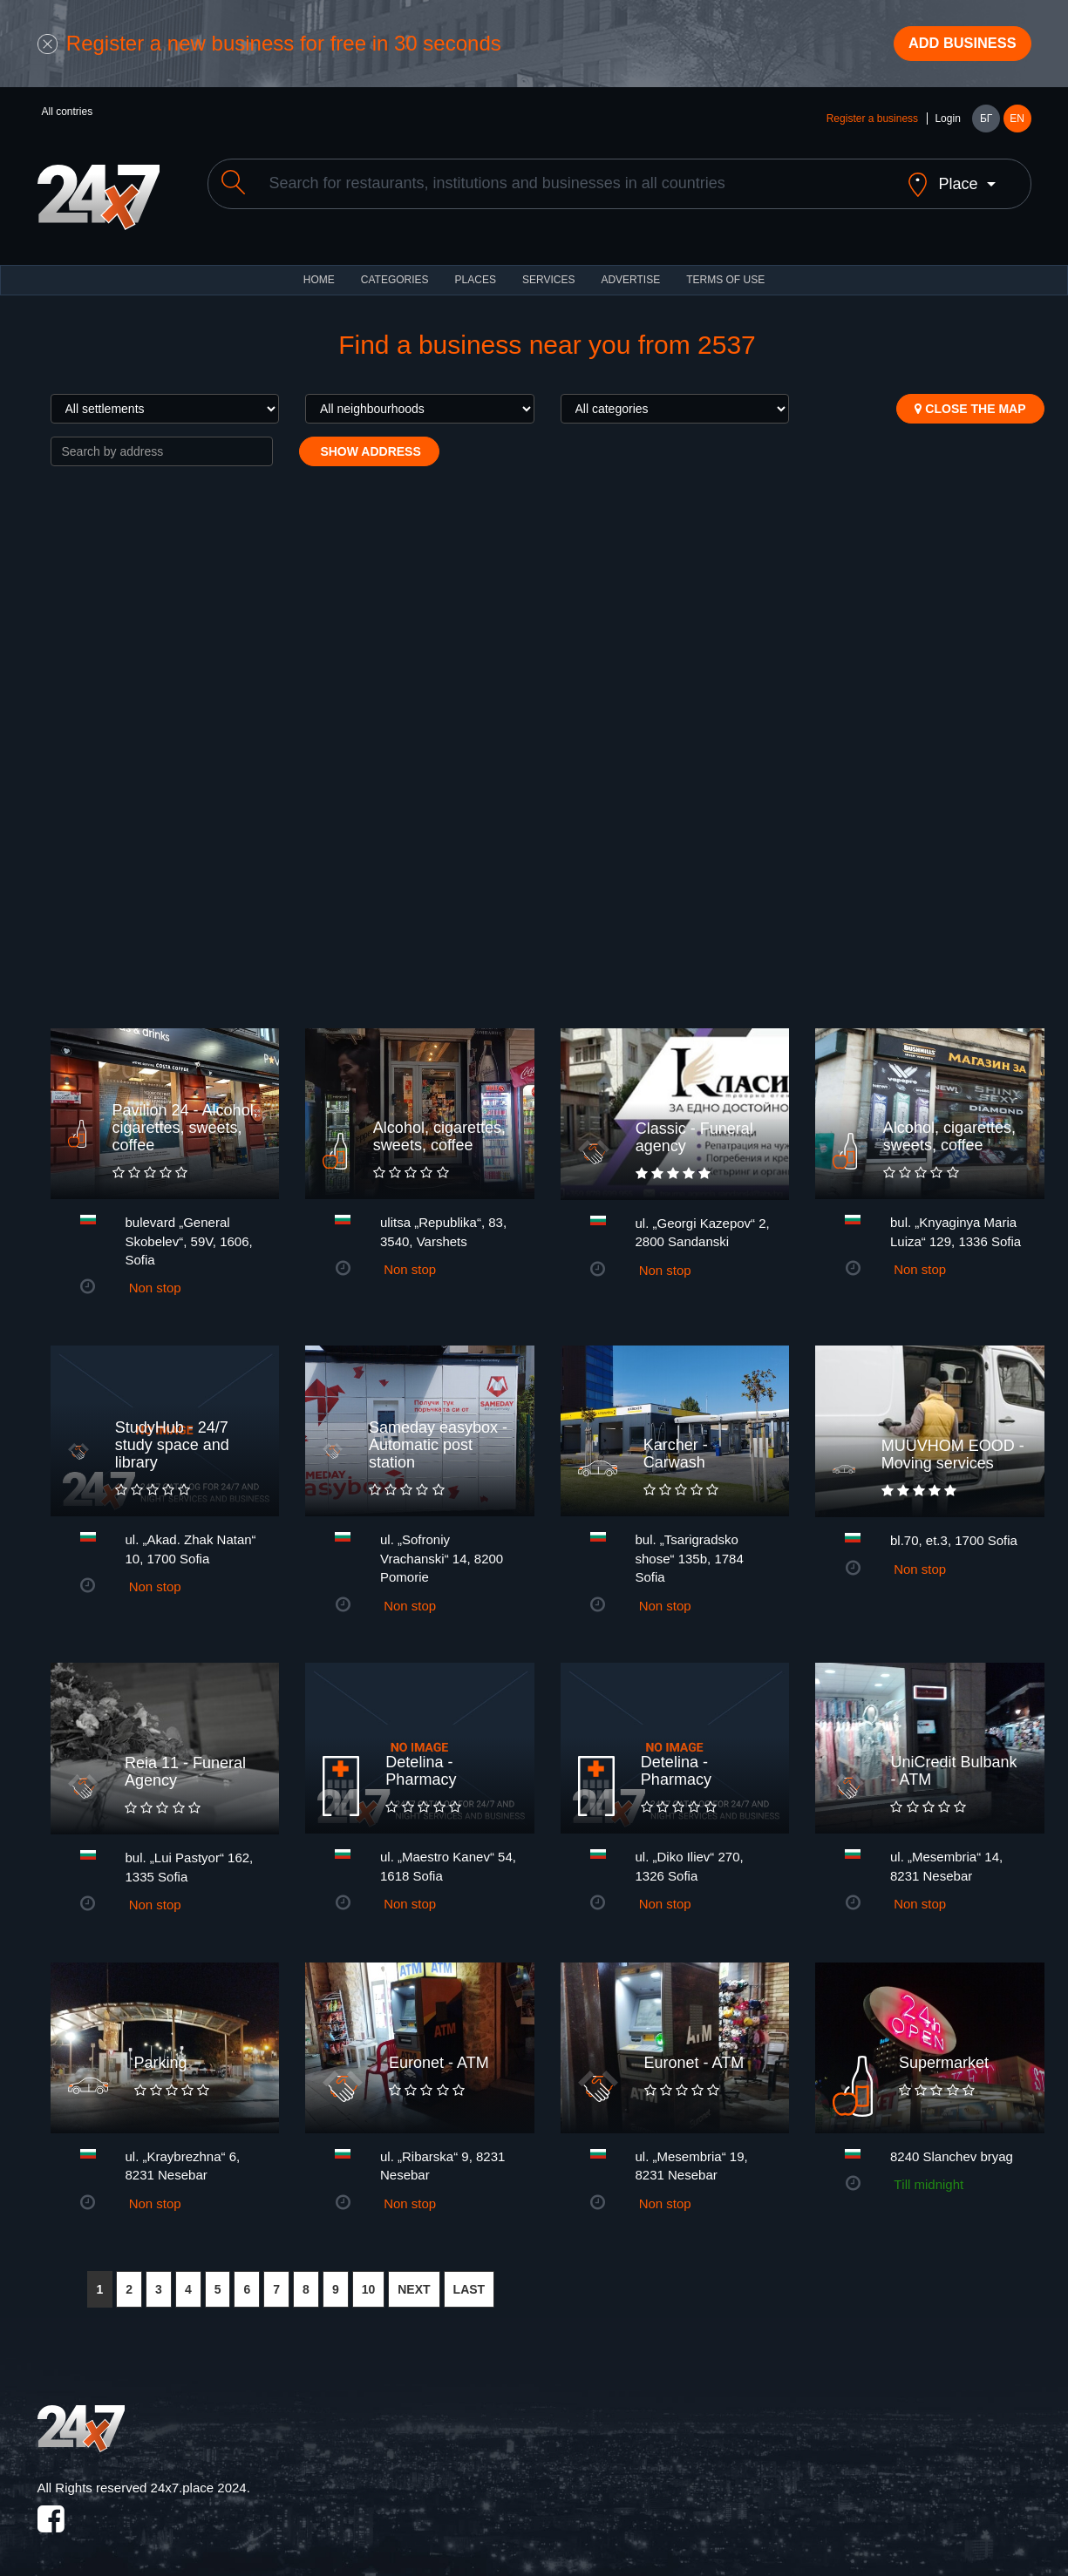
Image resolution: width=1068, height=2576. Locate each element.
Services (548, 270)
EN (1017, 124)
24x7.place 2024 (199, 2478)
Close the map (970, 399)
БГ (986, 124)
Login (947, 124)
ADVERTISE (630, 270)
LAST (469, 2280)
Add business (953, 46)
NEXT (414, 2280)
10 (369, 2280)
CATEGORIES (395, 270)
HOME (319, 270)
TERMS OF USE (725, 270)
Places (475, 270)
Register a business (872, 124)
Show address (369, 442)
